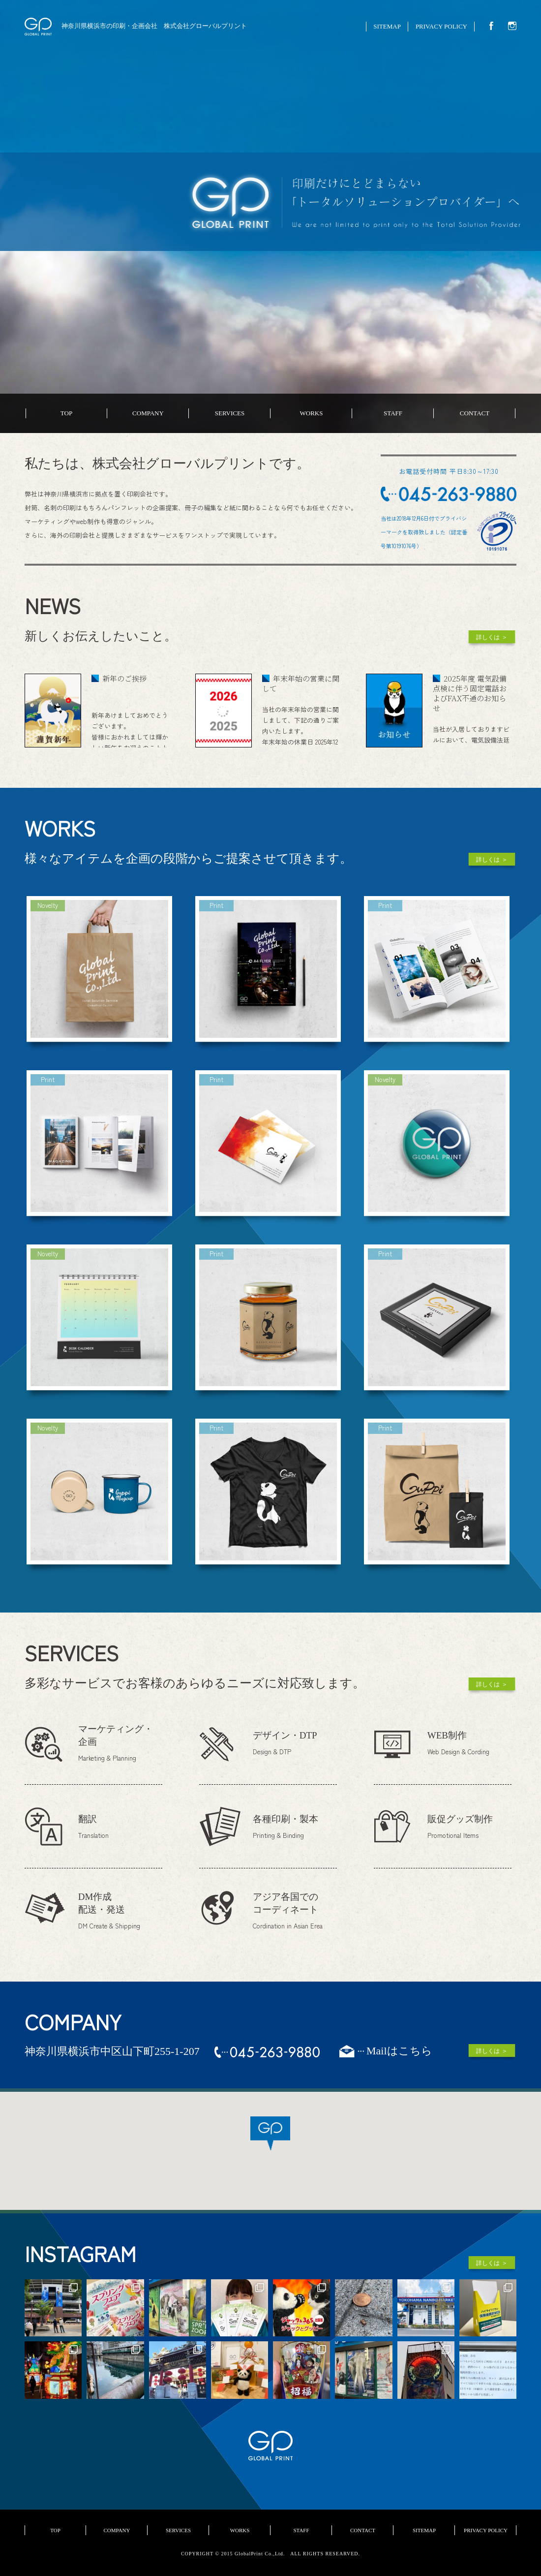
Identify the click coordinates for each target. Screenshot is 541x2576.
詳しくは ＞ (491, 637)
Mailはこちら (399, 2051)
